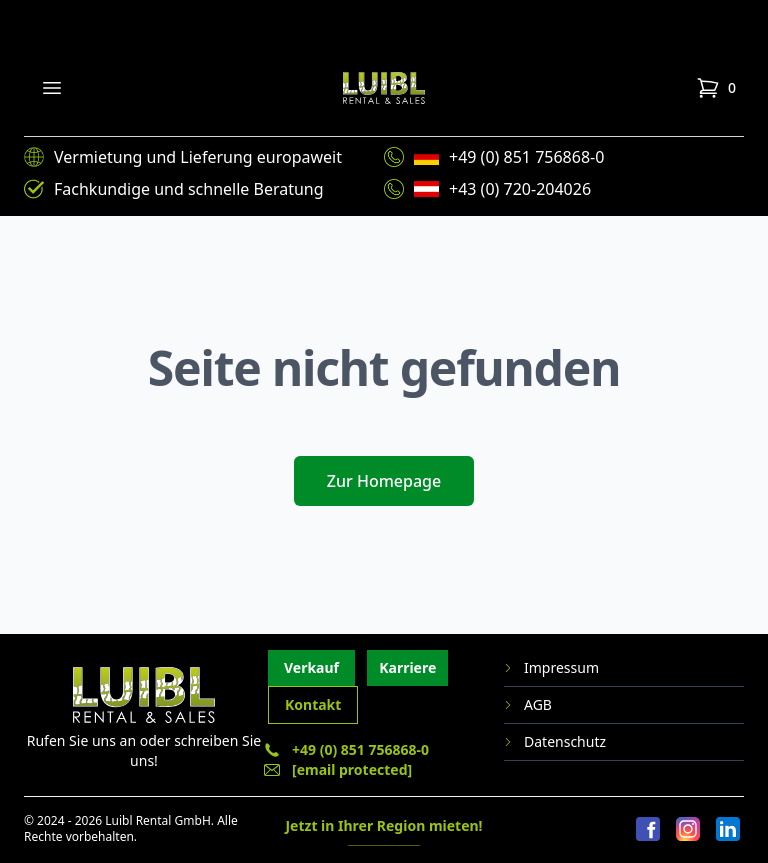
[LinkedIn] (728, 830)
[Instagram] (688, 830)
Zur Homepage (384, 481)
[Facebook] (648, 830)
